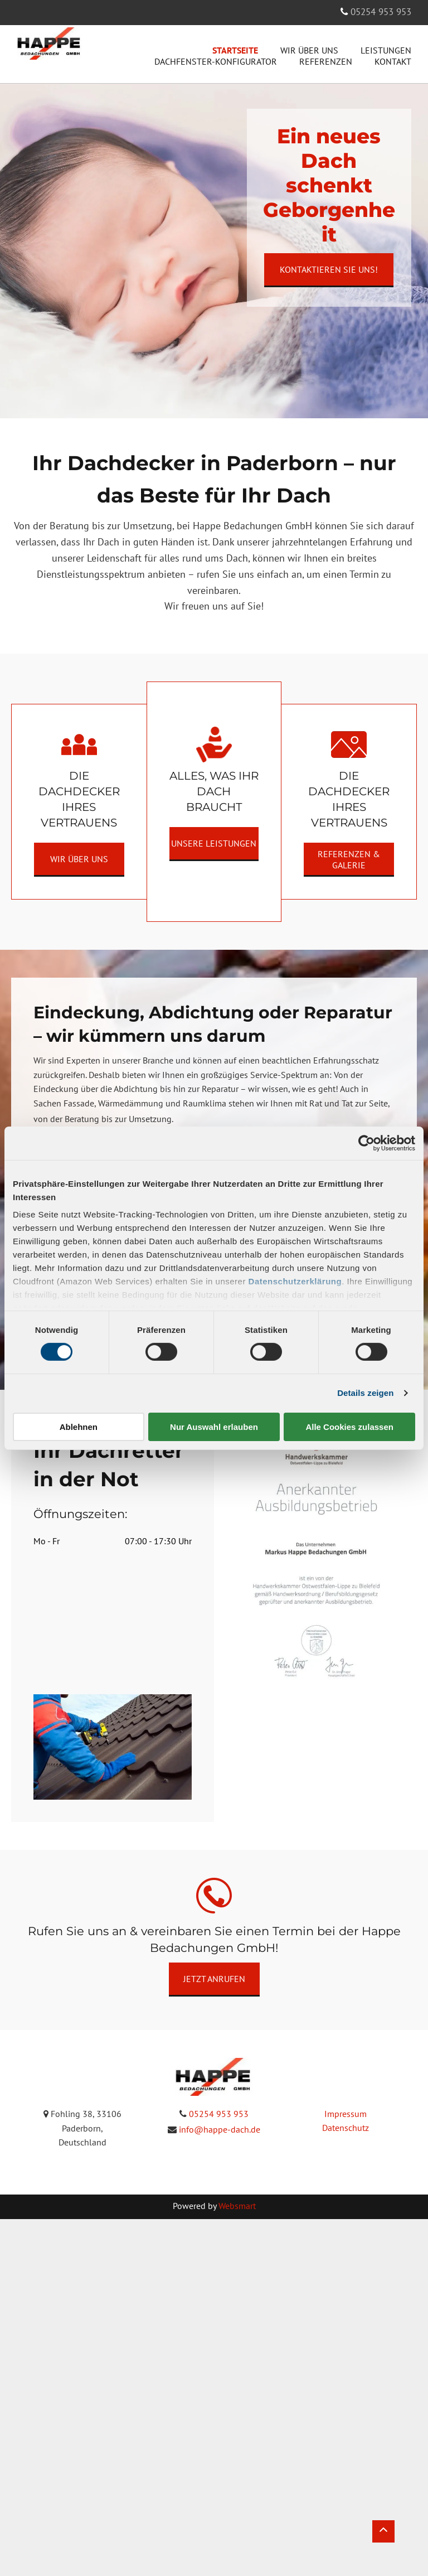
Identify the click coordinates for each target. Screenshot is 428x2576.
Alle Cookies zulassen (349, 1427)
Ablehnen (79, 1427)
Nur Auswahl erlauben (214, 1427)
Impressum (345, 2113)
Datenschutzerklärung (295, 1281)
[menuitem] (224, 50)
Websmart (237, 2205)
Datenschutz (345, 2127)
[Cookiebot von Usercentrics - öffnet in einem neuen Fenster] (366, 1142)
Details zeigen (365, 1393)
